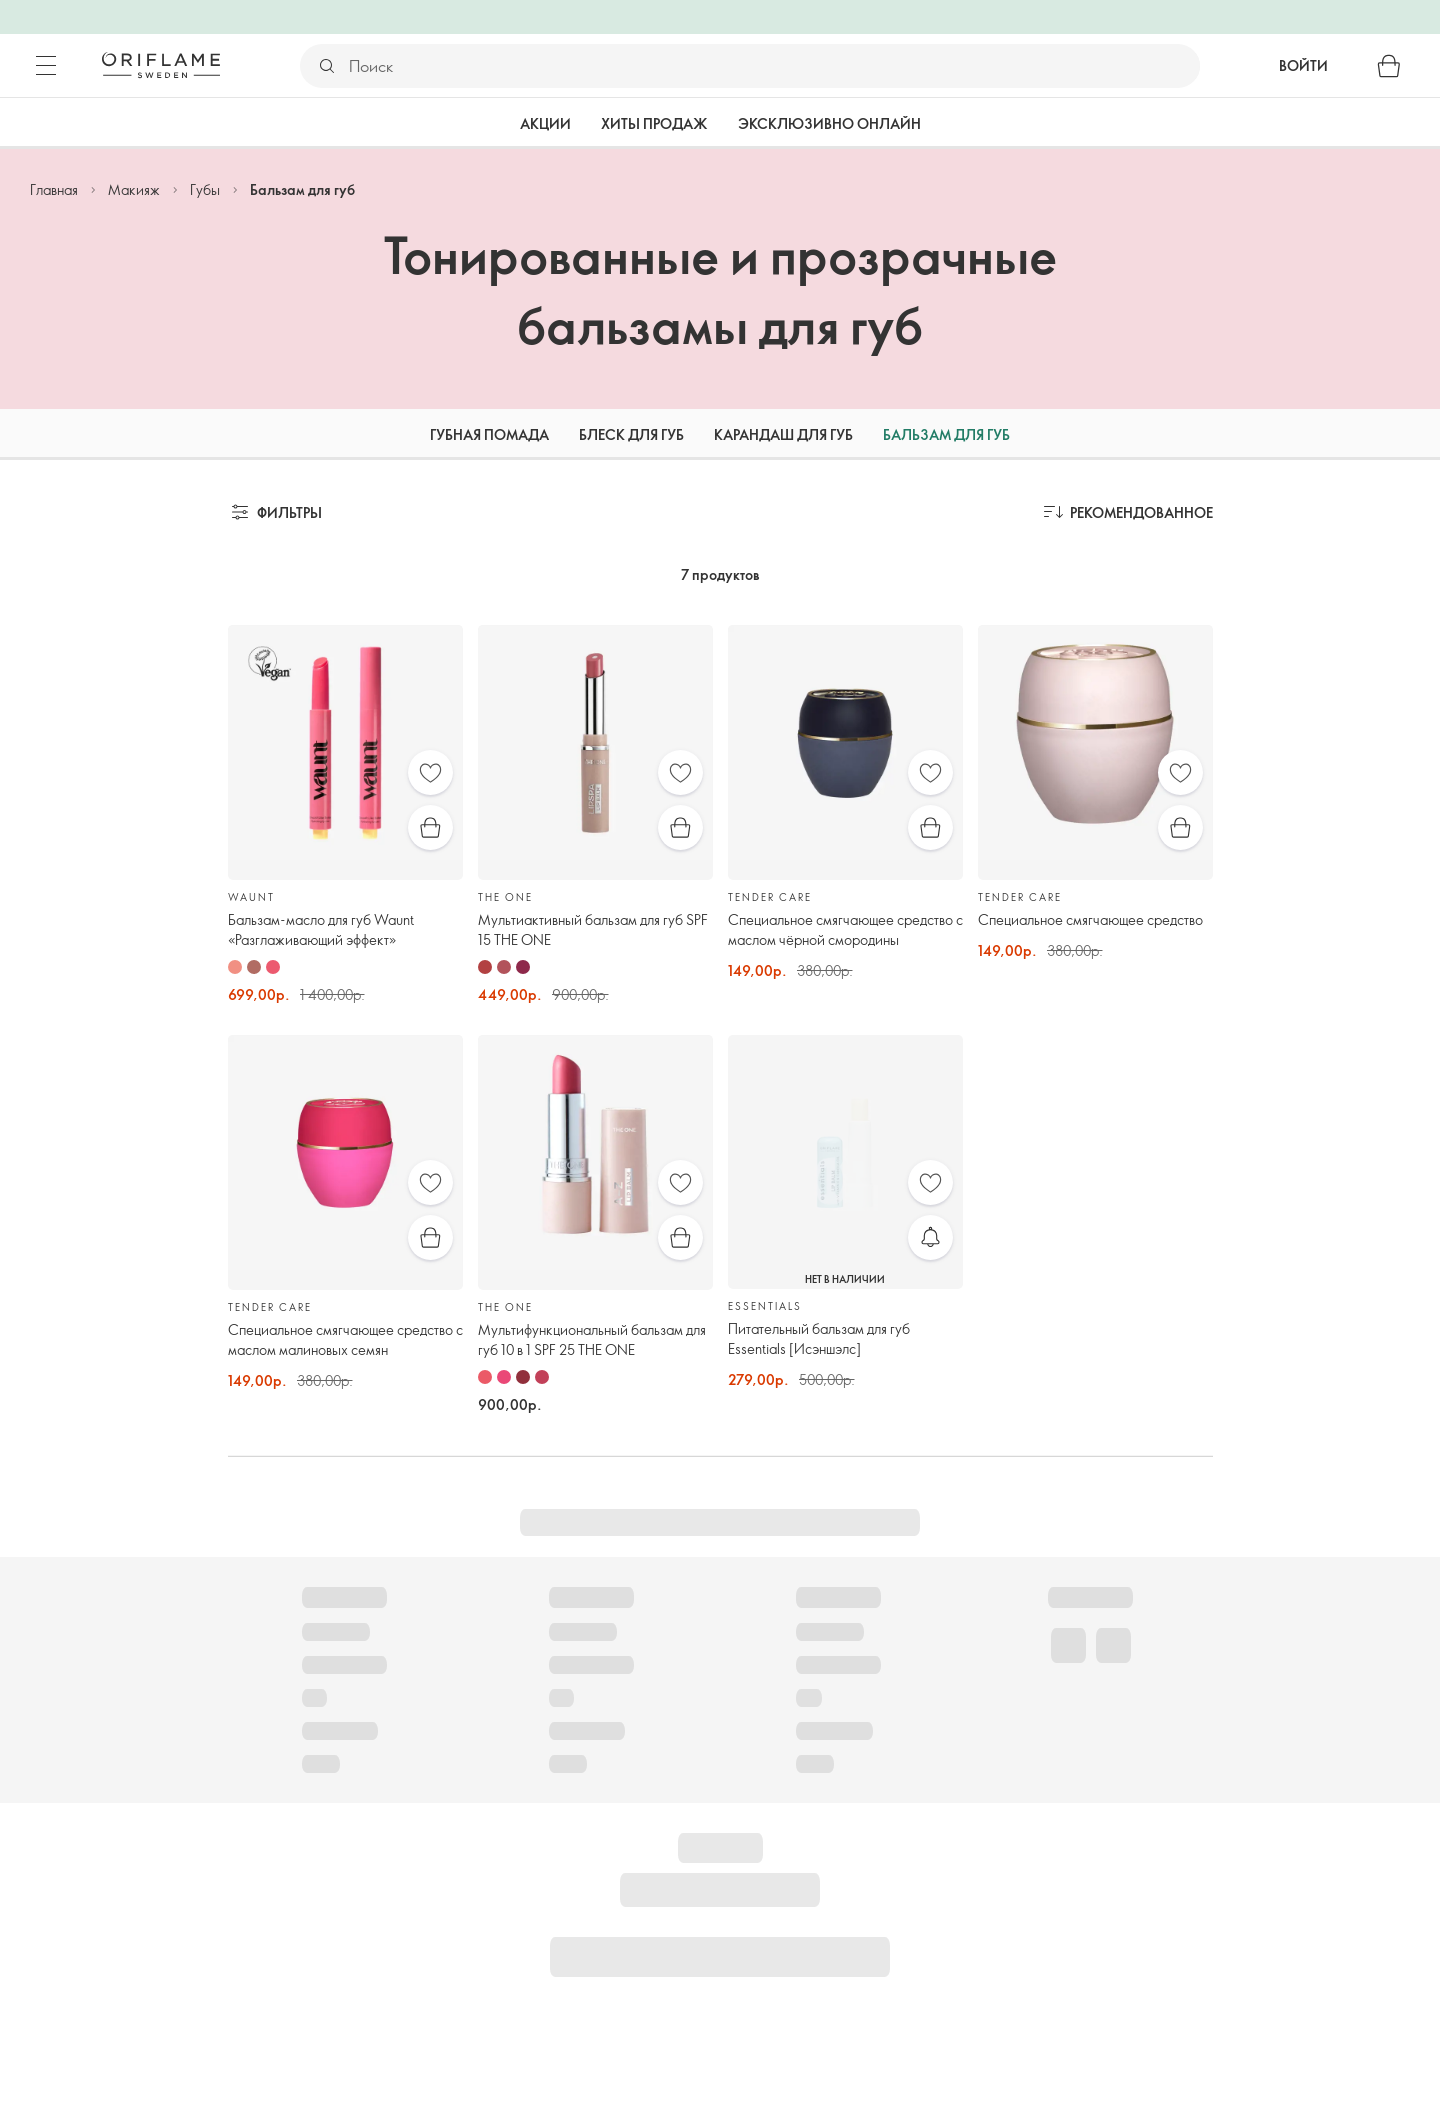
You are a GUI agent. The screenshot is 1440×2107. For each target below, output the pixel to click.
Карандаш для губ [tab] (783, 434)
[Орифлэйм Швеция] (161, 65)
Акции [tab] (545, 123)
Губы (205, 189)
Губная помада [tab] (489, 434)
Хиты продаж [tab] (654, 123)
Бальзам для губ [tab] (946, 434)
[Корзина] (1389, 66)
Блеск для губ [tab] (631, 434)
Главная (54, 189)
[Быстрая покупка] (430, 827)
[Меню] (46, 66)
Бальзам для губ (302, 189)
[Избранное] (430, 772)
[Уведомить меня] (930, 1237)
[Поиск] (773, 66)
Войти (1303, 65)
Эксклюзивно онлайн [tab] (829, 123)
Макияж (134, 189)
